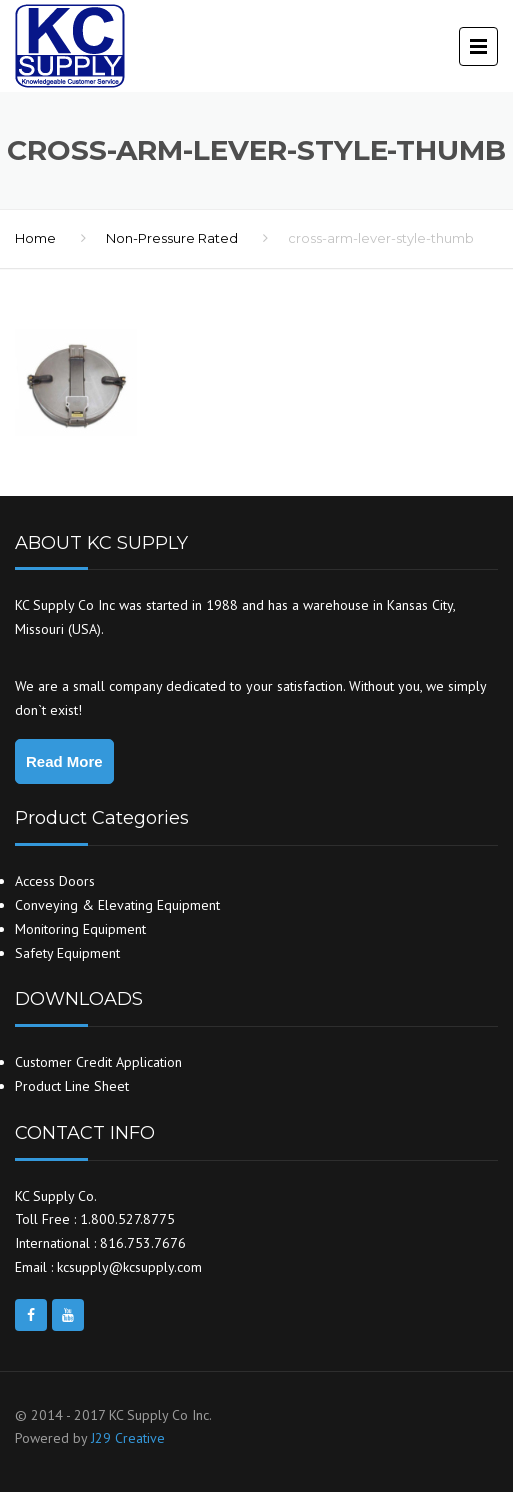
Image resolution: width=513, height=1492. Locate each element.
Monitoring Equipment (80, 929)
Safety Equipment (67, 953)
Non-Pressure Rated (172, 238)
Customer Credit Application (98, 1062)
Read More (64, 761)
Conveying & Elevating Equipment (117, 905)
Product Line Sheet (72, 1086)
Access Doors (55, 881)
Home (35, 238)
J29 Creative (128, 1438)
